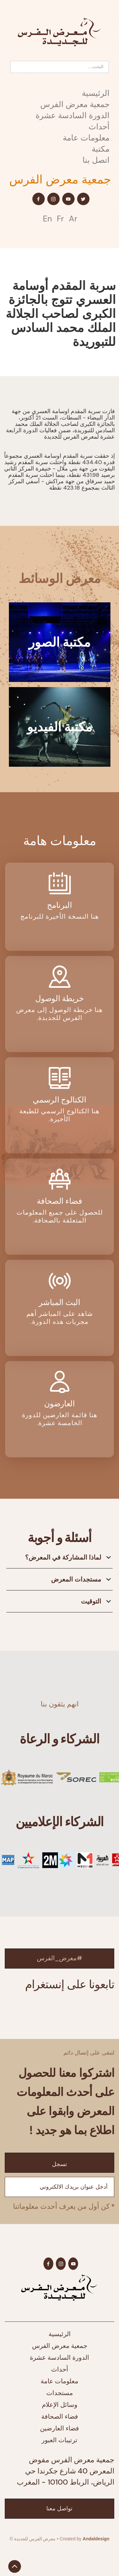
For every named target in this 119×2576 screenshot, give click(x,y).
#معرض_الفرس (59, 1958)
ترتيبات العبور (59, 2440)
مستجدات (59, 2393)
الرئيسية (95, 93)
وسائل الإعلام (59, 2404)
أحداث (99, 127)
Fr (60, 219)
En (47, 219)
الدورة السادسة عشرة (72, 115)
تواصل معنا (59, 2508)
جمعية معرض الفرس (74, 104)
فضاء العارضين (59, 2428)
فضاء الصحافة (59, 2416)
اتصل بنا (96, 160)
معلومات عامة (86, 138)
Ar (73, 219)
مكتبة (100, 149)
